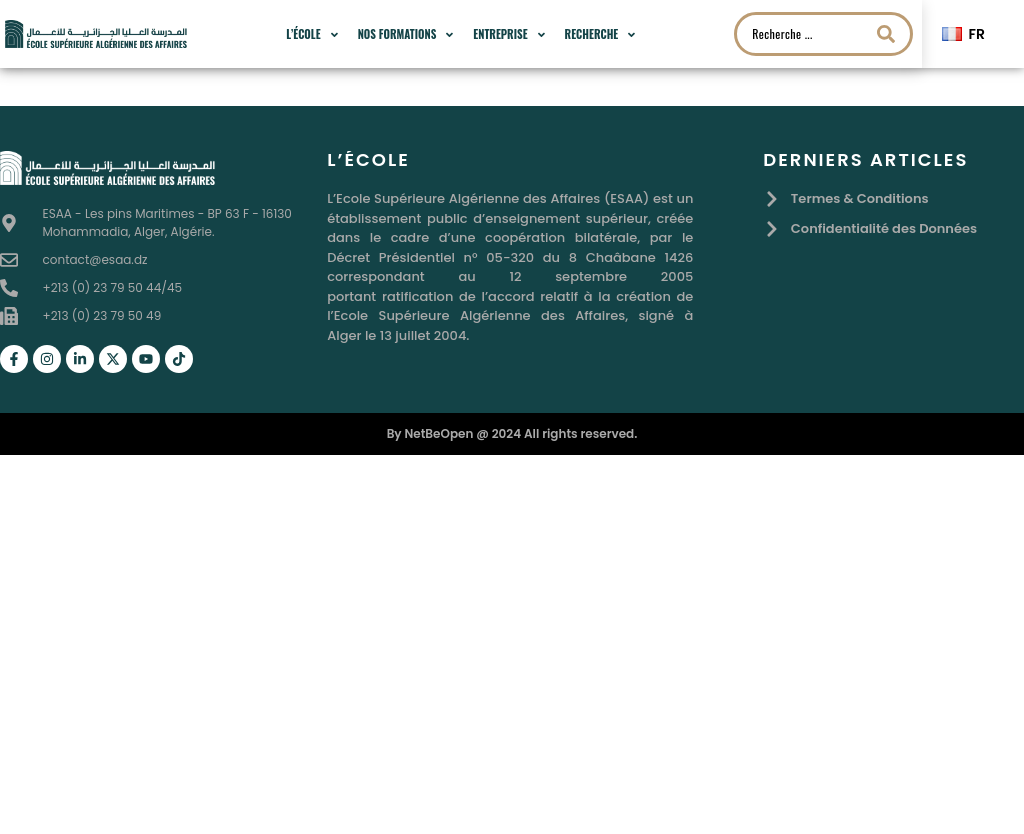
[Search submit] (886, 34)
